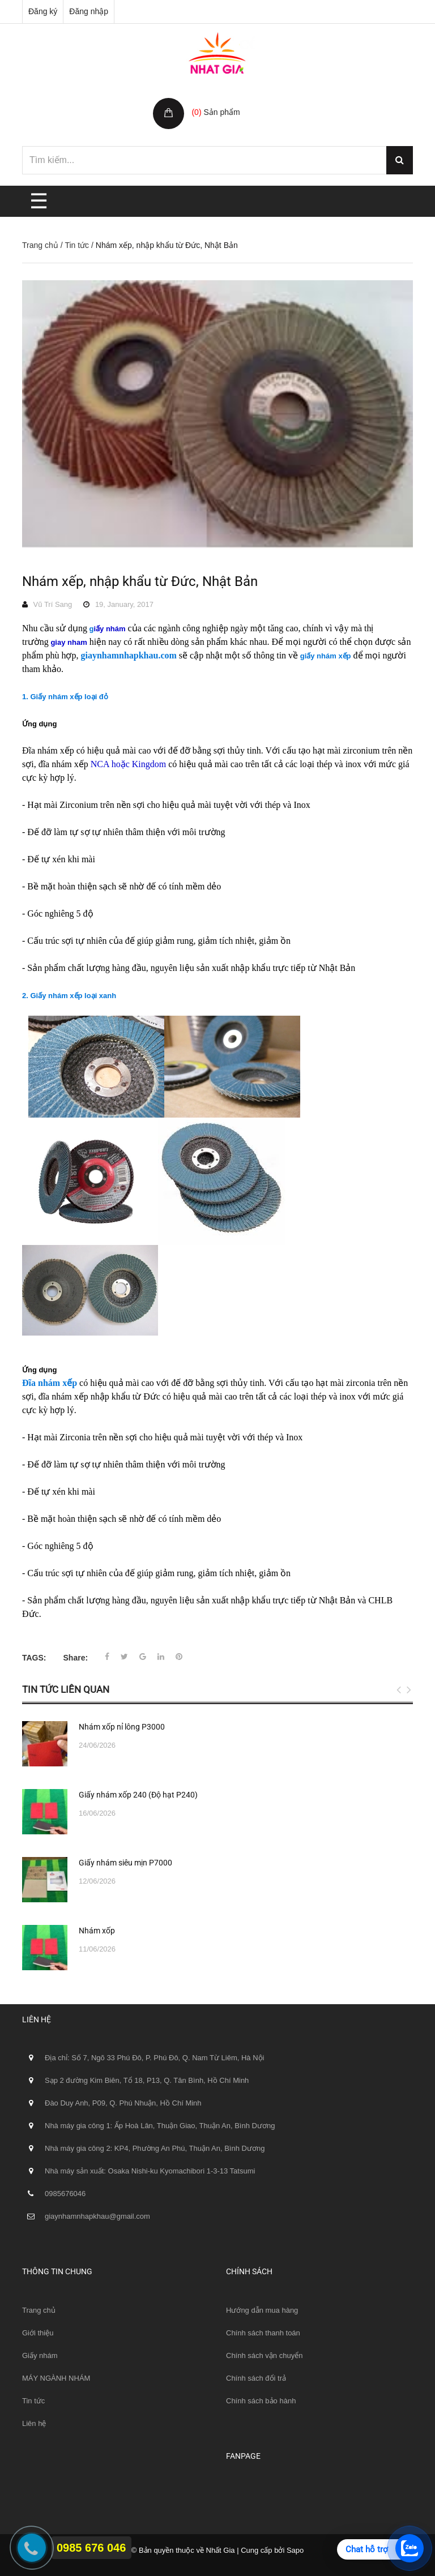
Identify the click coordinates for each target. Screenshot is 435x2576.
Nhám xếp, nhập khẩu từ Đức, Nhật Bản (140, 581)
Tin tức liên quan (65, 1689)
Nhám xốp (97, 1930)
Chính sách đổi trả (256, 2378)
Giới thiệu (37, 2333)
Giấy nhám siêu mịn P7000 (125, 1862)
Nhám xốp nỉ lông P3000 (122, 1726)
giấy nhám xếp (325, 656)
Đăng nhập (88, 11)
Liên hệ (34, 2423)
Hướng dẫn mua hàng (262, 2310)
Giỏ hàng (209, 100)
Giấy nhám (40, 2355)
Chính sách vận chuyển (264, 2355)
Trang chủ (40, 245)
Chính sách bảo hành (261, 2401)
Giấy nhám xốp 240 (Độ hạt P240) (138, 1794)
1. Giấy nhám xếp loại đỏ (65, 696)
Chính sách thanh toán (263, 2333)
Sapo (295, 2550)
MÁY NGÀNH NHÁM (56, 2378)
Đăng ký (42, 11)
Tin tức (77, 245)
